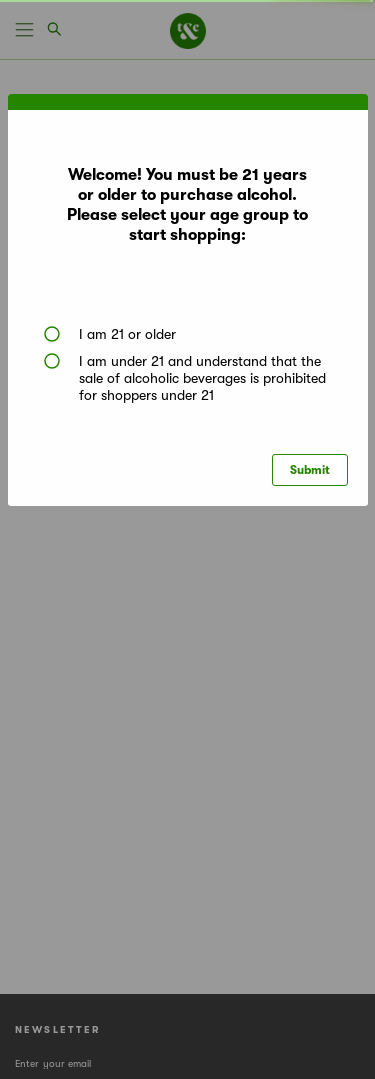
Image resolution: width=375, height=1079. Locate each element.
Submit (310, 470)
